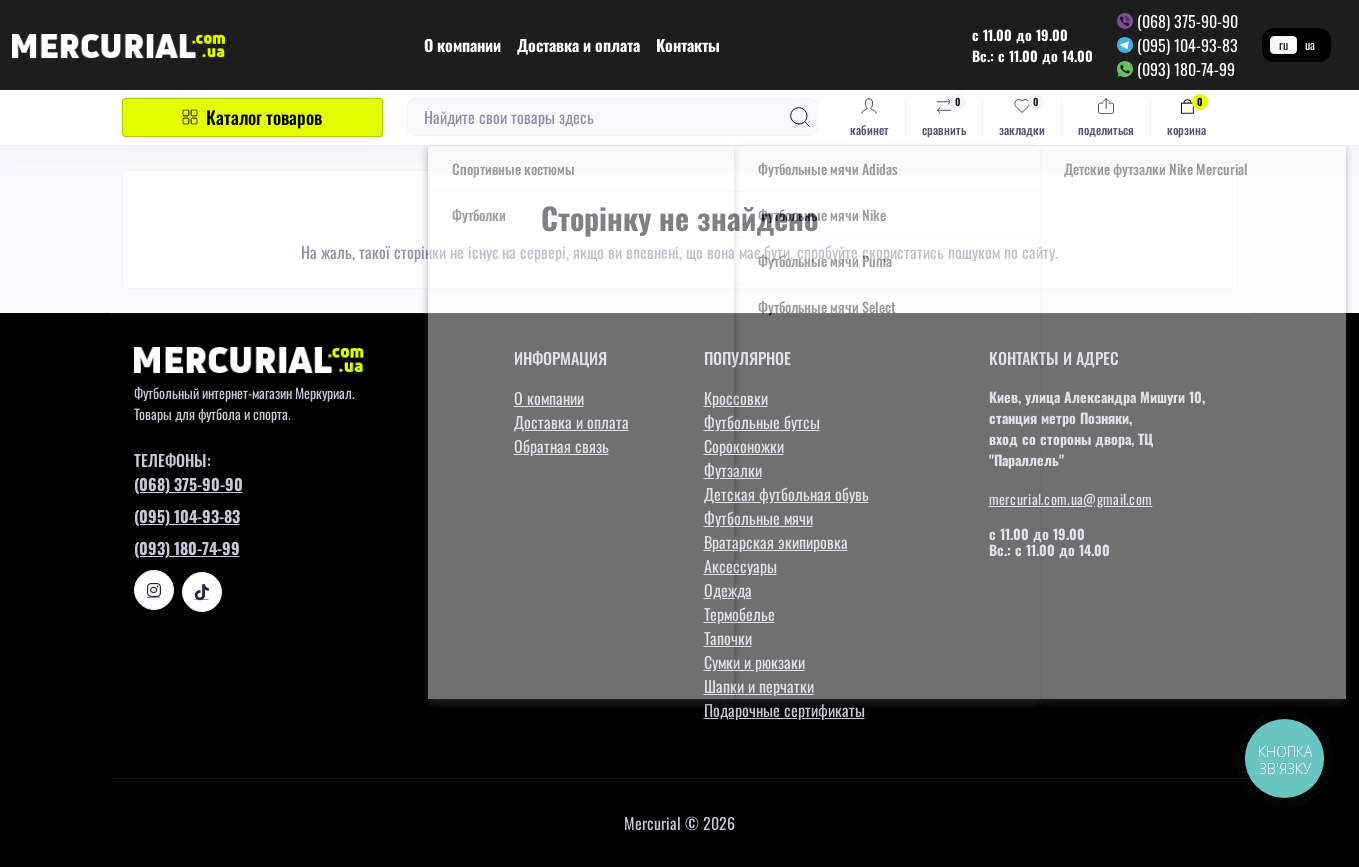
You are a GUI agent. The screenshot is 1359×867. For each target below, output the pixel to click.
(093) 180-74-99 (1186, 69)
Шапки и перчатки (759, 686)
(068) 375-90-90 (1187, 21)
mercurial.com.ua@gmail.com (1071, 498)
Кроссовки (736, 398)
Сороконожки (744, 446)
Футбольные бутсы (762, 422)
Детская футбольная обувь (786, 494)
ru (1283, 44)
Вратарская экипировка (776, 542)
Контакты (688, 45)
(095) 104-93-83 (1187, 45)
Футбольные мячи (758, 518)
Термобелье (739, 614)
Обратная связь (561, 446)
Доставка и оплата (578, 45)
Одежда (728, 590)
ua (1310, 45)
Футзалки (733, 470)
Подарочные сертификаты (784, 710)
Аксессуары (740, 566)
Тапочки (728, 638)
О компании (462, 45)
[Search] (800, 117)
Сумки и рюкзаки (754, 662)
